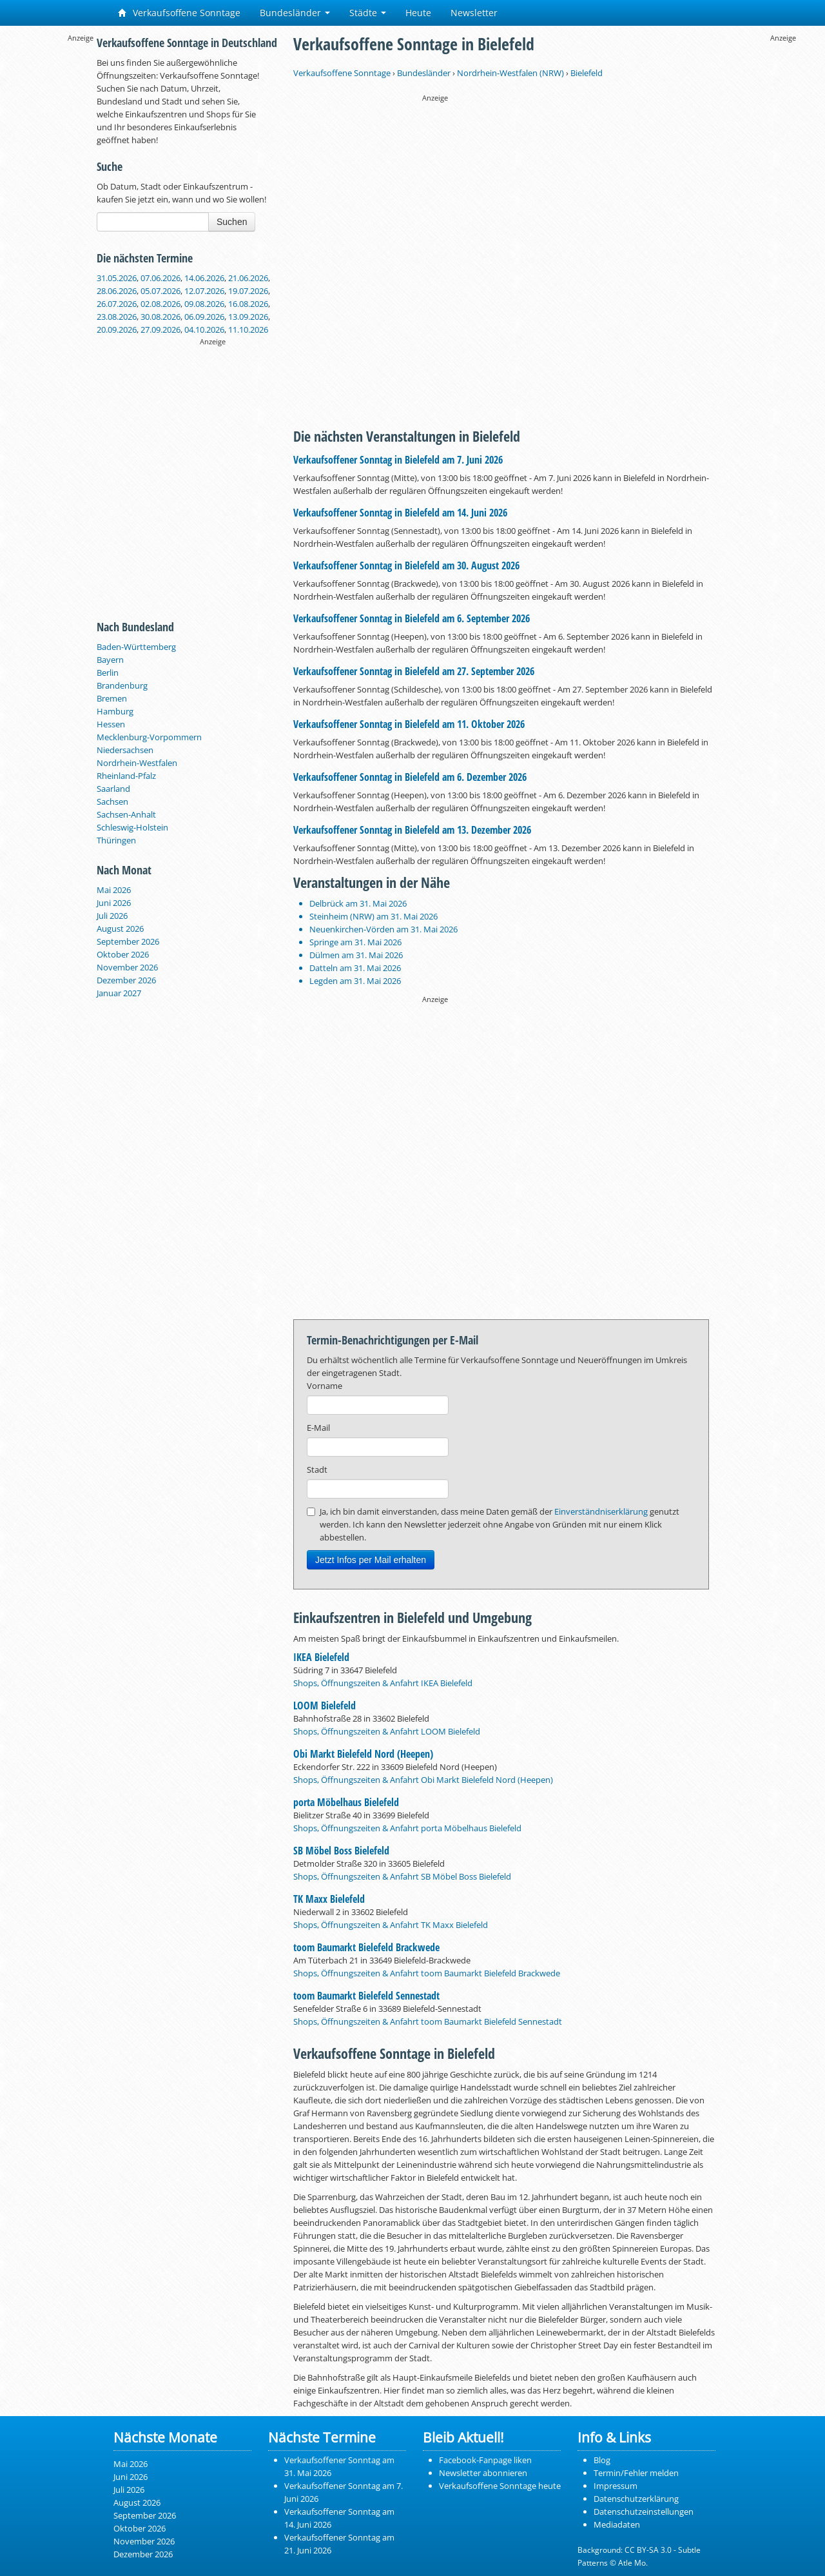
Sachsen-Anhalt (126, 814)
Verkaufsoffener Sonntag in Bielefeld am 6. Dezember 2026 (410, 777)
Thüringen (116, 840)
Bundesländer (295, 12)
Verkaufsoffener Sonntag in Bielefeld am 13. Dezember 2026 (412, 830)
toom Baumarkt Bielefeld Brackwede (366, 1947)
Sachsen (112, 801)
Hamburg (115, 711)
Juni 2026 (114, 903)
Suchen (232, 222)
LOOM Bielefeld (324, 1705)
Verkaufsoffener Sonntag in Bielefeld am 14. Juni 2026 (400, 513)
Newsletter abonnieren (483, 2473)
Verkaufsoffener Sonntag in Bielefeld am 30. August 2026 (406, 565)
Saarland (113, 788)
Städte (367, 12)
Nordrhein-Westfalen (137, 763)
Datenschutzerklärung (636, 2498)
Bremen (112, 698)
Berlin (108, 672)
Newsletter (474, 12)
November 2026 (127, 967)
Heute (418, 12)
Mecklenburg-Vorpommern (149, 737)
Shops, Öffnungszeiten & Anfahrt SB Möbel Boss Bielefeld (402, 1876)
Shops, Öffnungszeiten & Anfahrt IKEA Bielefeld (382, 1683)
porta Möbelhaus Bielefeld (346, 1802)
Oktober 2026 (123, 954)
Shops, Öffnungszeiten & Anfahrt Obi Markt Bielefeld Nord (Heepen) (423, 1779)
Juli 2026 (112, 915)
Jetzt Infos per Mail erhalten (370, 1560)
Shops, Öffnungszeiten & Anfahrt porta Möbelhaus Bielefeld (407, 1828)
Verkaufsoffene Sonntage (179, 12)
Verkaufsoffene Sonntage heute (500, 2486)
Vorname (324, 1385)
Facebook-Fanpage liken (485, 2460)
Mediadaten (617, 2524)
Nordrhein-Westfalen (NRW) (510, 73)
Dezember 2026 (126, 980)
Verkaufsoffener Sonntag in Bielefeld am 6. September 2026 (411, 618)
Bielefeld (586, 73)
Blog (602, 2460)
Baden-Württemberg (136, 647)
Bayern (110, 659)
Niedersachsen (125, 750)
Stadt (317, 1469)
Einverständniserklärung (601, 1511)
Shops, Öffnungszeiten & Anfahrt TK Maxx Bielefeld (390, 1925)
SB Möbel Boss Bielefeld (341, 1851)
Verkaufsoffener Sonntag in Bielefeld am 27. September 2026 (413, 671)
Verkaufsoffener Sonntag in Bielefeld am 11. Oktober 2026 (409, 724)
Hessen (111, 724)
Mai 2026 (114, 890)
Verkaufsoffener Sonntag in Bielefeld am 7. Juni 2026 (398, 460)
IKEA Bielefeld (321, 1657)
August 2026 (120, 928)
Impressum (615, 2486)
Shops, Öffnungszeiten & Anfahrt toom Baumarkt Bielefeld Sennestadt (427, 2021)
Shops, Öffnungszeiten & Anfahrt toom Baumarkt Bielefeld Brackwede (426, 1973)
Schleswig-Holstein (132, 827)
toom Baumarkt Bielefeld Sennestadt (366, 1996)
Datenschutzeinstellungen (644, 2511)
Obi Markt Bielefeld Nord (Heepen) (363, 1754)
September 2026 (128, 941)
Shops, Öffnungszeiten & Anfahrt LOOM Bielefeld (386, 1731)
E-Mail (318, 1427)
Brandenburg (122, 685)
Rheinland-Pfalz (126, 776)
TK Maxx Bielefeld (329, 1899)
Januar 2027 (119, 993)
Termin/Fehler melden (636, 2473)
